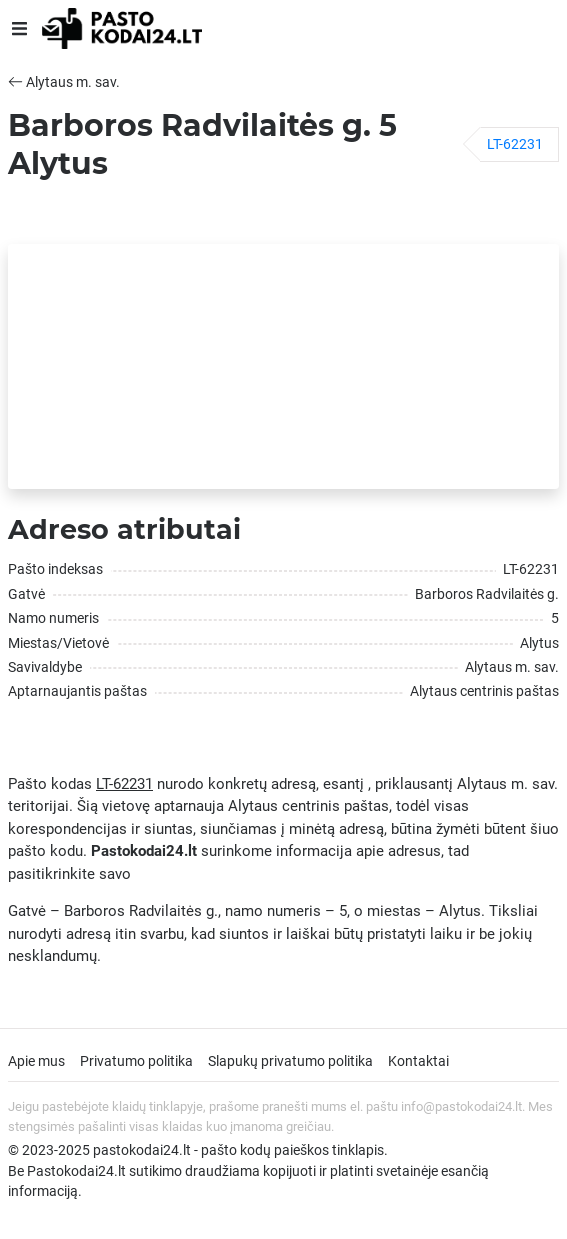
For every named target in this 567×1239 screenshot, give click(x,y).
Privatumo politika (136, 1061)
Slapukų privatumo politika (290, 1061)
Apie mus (36, 1061)
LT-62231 (515, 144)
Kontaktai (418, 1061)
